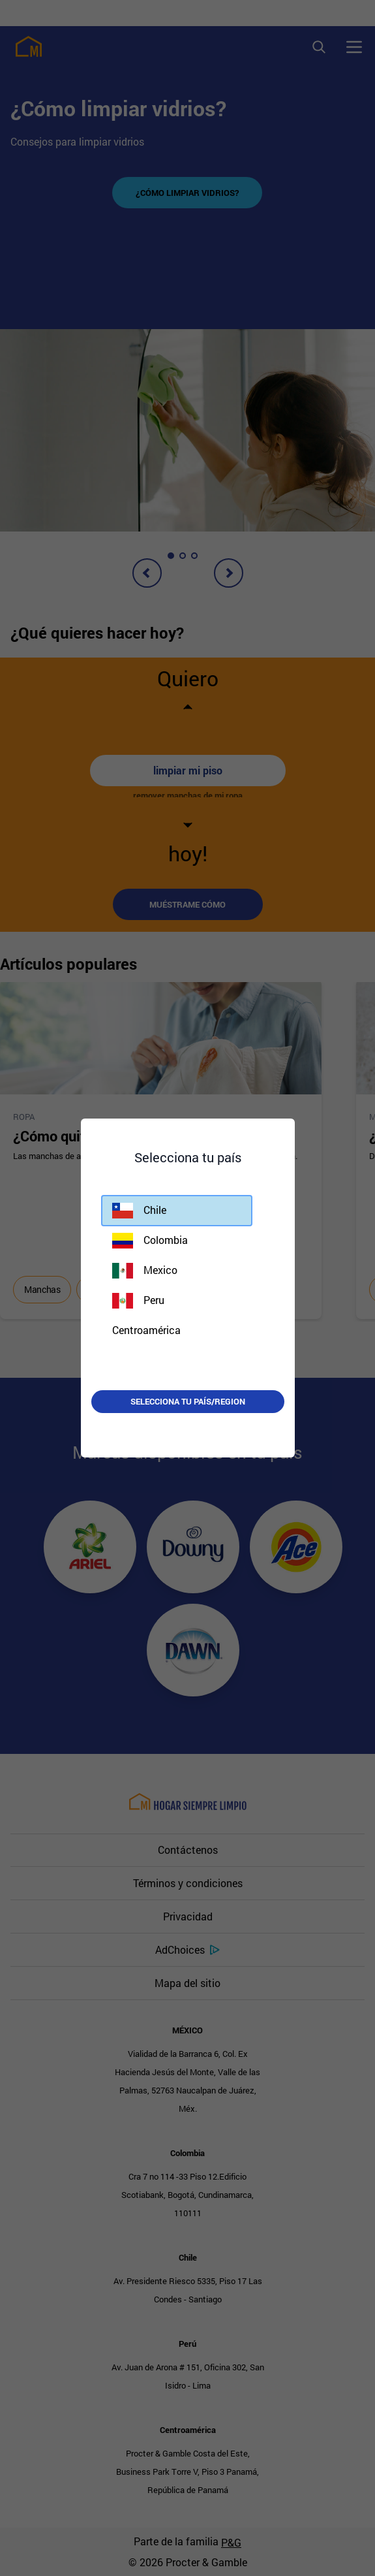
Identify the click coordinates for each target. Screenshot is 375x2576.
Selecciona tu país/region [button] (187, 1401)
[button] (177, 1211)
